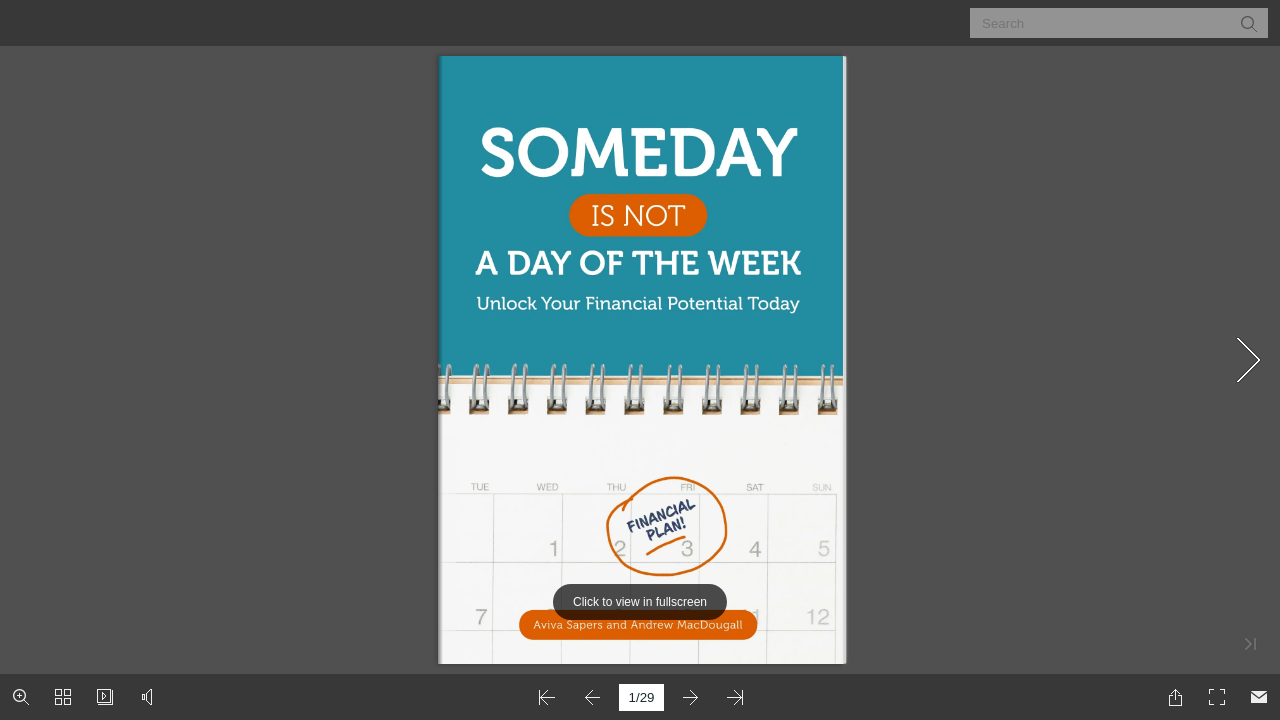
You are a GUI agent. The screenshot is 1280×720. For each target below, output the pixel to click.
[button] (1248, 23)
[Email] (1259, 697)
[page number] (641, 697)
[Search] (1106, 23)
